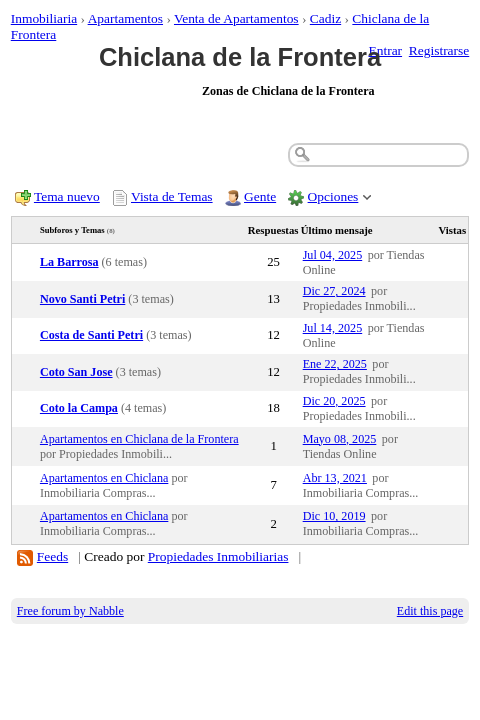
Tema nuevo (67, 196)
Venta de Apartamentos (236, 18)
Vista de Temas (172, 196)
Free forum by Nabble (70, 611)
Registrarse (439, 50)
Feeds (52, 556)
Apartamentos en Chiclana (104, 478)
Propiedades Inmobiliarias (218, 556)
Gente (260, 196)
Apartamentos (125, 18)
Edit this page (430, 611)
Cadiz (325, 18)
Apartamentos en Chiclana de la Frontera (139, 439)
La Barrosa (69, 262)
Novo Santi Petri (82, 299)
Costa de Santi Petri (91, 335)
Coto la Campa (79, 408)
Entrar (386, 50)
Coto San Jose (76, 372)
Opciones (333, 196)
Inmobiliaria (44, 18)
